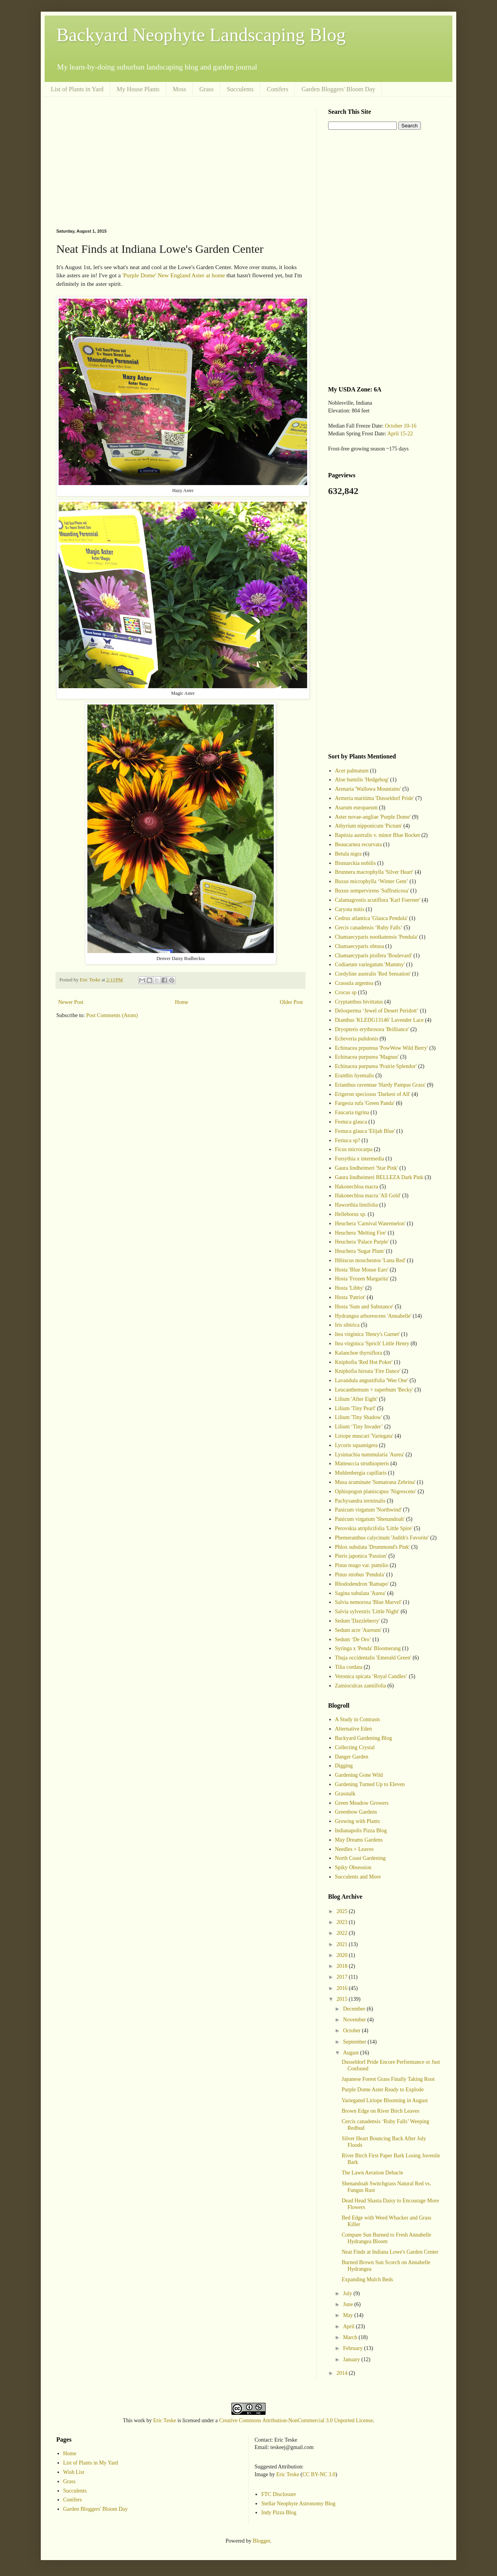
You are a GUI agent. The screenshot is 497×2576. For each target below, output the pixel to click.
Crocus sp (346, 992)
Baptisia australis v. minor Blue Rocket (377, 835)
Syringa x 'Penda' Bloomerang (368, 1648)
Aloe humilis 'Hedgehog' (362, 780)
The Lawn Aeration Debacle (372, 2173)
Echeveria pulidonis (357, 1039)
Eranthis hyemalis (354, 1075)
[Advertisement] (180, 162)
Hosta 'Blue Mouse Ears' (362, 1270)
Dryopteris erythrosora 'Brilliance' (372, 1029)
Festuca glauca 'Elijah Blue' (365, 1131)
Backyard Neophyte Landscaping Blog (201, 34)
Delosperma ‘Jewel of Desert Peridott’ (377, 1011)
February (353, 2348)
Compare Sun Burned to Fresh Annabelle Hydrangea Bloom (386, 2238)
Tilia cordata (349, 1667)
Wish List (73, 2472)
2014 (343, 2373)
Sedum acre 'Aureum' (358, 1630)
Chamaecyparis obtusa (359, 946)
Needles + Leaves (354, 1849)
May (348, 2315)
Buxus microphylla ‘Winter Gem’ (371, 881)
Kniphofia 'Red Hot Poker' (364, 1362)
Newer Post (70, 1002)
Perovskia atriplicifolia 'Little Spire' (374, 1528)
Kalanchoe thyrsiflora (358, 1353)
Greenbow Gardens (356, 1812)
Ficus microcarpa (354, 1149)
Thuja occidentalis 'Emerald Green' (373, 1658)
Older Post (291, 1002)
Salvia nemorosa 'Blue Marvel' (368, 1602)
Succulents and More (358, 1877)
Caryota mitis (350, 909)
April (349, 2326)
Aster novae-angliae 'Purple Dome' (373, 817)
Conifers (277, 89)
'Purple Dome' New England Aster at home (173, 275)
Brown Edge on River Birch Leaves (380, 2111)
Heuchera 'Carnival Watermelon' (370, 1223)
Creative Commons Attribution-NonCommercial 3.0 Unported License (296, 2420)
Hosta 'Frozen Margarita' (362, 1279)
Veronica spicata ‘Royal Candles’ (371, 1676)
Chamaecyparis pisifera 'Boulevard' (373, 955)
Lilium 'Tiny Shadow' (358, 1417)
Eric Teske (164, 2420)
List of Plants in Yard (77, 89)
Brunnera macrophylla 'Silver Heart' (374, 872)
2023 (343, 1922)
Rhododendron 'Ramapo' (362, 1584)
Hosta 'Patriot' (350, 1297)
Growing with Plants (357, 1821)
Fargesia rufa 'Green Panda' (365, 1103)
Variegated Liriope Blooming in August (385, 2100)
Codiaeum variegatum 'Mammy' (370, 964)
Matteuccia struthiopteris (362, 1463)
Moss (179, 89)
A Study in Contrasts (357, 1719)
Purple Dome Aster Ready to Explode (383, 2089)
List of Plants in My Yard (90, 2463)
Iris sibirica (347, 1325)
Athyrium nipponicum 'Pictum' (368, 826)
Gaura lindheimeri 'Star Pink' (366, 1168)
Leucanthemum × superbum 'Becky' (374, 1390)
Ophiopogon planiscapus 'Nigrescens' (376, 1491)
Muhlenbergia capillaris (361, 1473)
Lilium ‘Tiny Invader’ (359, 1427)
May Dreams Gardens (359, 1840)
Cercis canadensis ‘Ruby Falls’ (369, 928)
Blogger (261, 2541)
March (350, 2337)
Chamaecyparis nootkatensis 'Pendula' (376, 937)
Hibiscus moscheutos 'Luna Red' (370, 1260)
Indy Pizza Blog (278, 2512)
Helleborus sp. (351, 1214)
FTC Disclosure (278, 2494)
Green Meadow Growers (362, 1803)
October (352, 2030)
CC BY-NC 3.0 (318, 2474)
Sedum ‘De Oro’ (353, 1639)
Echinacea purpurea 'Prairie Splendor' (376, 1066)
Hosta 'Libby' (349, 1288)
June (348, 2304)
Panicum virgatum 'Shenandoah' (370, 1519)
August (351, 2053)
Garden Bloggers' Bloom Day (338, 89)
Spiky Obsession (353, 1867)
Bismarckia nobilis (355, 863)
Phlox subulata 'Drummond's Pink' (372, 1547)
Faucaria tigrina (352, 1112)
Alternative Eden (353, 1729)
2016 (343, 1988)
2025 (343, 1911)
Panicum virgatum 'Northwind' (368, 1510)
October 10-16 (400, 426)
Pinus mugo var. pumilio (362, 1565)
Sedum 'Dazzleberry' (357, 1621)
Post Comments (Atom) (112, 1015)
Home (181, 1002)
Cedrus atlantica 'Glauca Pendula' (371, 918)
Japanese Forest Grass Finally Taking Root (388, 2079)
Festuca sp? (347, 1140)
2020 (343, 1955)
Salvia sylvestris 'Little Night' (367, 1611)
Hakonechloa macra (357, 1187)
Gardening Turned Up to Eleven (370, 1784)
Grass (207, 89)
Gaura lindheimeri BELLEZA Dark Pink (379, 1177)
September (355, 2042)
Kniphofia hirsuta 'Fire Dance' (368, 1371)
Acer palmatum (352, 771)
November (355, 2020)
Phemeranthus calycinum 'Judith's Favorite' (382, 1538)
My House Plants (138, 89)
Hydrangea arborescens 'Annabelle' (373, 1316)
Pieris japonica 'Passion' (361, 1556)
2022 (343, 1933)
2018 (343, 1966)
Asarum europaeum (356, 808)
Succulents (240, 89)
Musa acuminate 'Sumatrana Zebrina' (375, 1482)
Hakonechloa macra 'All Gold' (368, 1195)
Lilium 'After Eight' (356, 1399)
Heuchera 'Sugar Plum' (360, 1251)
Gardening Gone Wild (359, 1775)
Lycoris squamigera (356, 1445)
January (352, 2359)
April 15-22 (400, 434)
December (355, 2009)
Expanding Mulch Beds (367, 2279)
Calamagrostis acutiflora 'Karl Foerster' (378, 900)
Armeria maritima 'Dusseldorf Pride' (374, 798)
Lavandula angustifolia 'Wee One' (371, 1380)
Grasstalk (345, 1794)
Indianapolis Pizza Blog (361, 1830)
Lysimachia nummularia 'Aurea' (369, 1455)
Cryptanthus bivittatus (359, 1002)
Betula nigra (348, 854)
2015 (343, 1999)
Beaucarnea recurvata (358, 844)
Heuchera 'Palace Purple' (362, 1242)
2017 (343, 1977)
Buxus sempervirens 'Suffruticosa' (372, 891)
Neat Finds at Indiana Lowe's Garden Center (390, 2252)
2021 (343, 1944)
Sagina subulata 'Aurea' (360, 1593)
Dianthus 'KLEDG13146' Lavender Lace (379, 1020)
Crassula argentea (354, 983)
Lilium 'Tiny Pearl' (355, 1408)
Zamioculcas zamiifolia (360, 1686)
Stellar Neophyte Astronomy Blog (298, 2503)
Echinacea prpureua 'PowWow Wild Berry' (381, 1048)
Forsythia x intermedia (359, 1159)
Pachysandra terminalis (360, 1501)
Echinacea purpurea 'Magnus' (367, 1057)
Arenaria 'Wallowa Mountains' (368, 789)
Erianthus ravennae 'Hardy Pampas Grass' (380, 1085)
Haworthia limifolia (356, 1205)
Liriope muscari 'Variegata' (364, 1436)
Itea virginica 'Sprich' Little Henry (372, 1343)
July (348, 2293)
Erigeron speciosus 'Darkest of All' (372, 1094)
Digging (344, 1766)
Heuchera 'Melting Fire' (361, 1233)
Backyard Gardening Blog (363, 1738)
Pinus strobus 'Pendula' (360, 1575)
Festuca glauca (351, 1122)
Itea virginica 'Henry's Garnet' (367, 1334)
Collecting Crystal (355, 1747)
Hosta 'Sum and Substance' (364, 1307)
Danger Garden (351, 1757)
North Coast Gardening (360, 1858)
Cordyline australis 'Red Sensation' (373, 974)
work (139, 2420)
